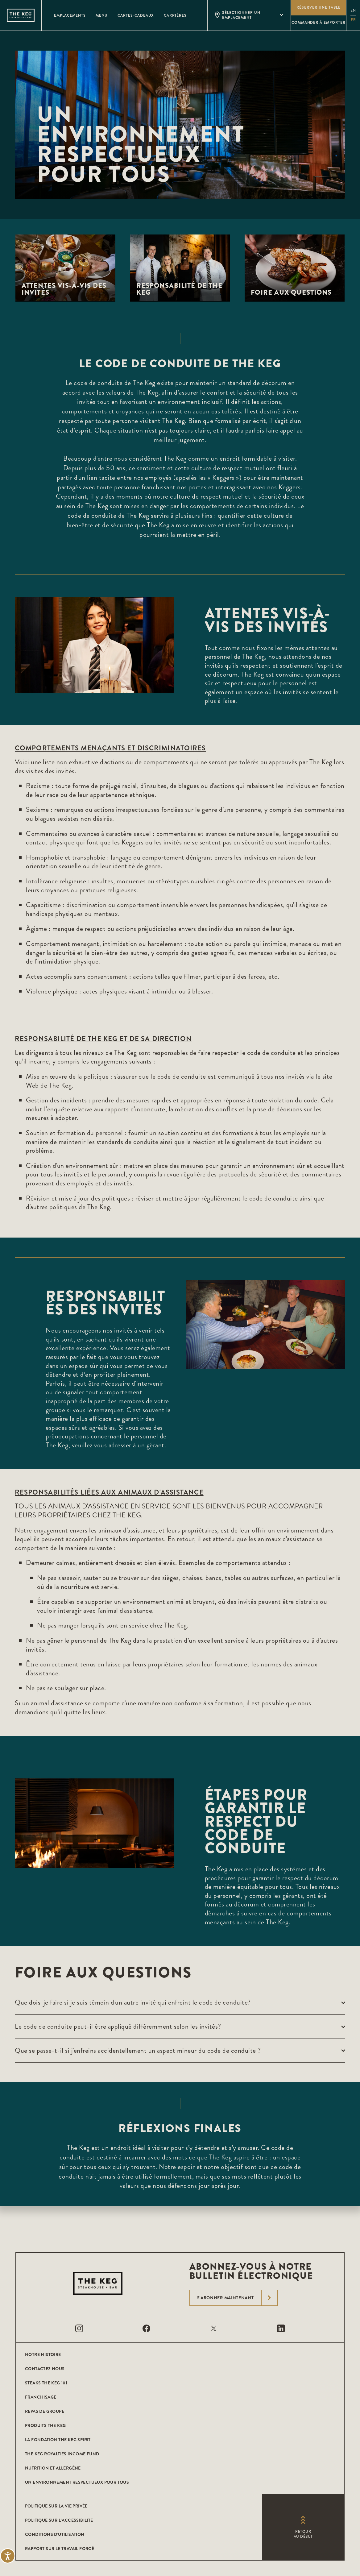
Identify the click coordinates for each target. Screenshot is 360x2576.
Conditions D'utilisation (55, 2534)
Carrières (175, 15)
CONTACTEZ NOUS (45, 2369)
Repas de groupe (44, 2411)
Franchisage (40, 2397)
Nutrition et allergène (53, 2468)
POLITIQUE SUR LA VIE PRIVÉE (56, 2506)
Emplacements (70, 15)
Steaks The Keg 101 (46, 2383)
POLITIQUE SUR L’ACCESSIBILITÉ (59, 2520)
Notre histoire (43, 2354)
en (353, 10)
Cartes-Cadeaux (136, 15)
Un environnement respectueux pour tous (77, 2482)
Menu (102, 15)
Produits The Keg (45, 2425)
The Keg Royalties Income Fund (62, 2454)
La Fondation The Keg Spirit (58, 2440)
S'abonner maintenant (237, 2297)
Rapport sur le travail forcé (59, 2548)
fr (353, 20)
